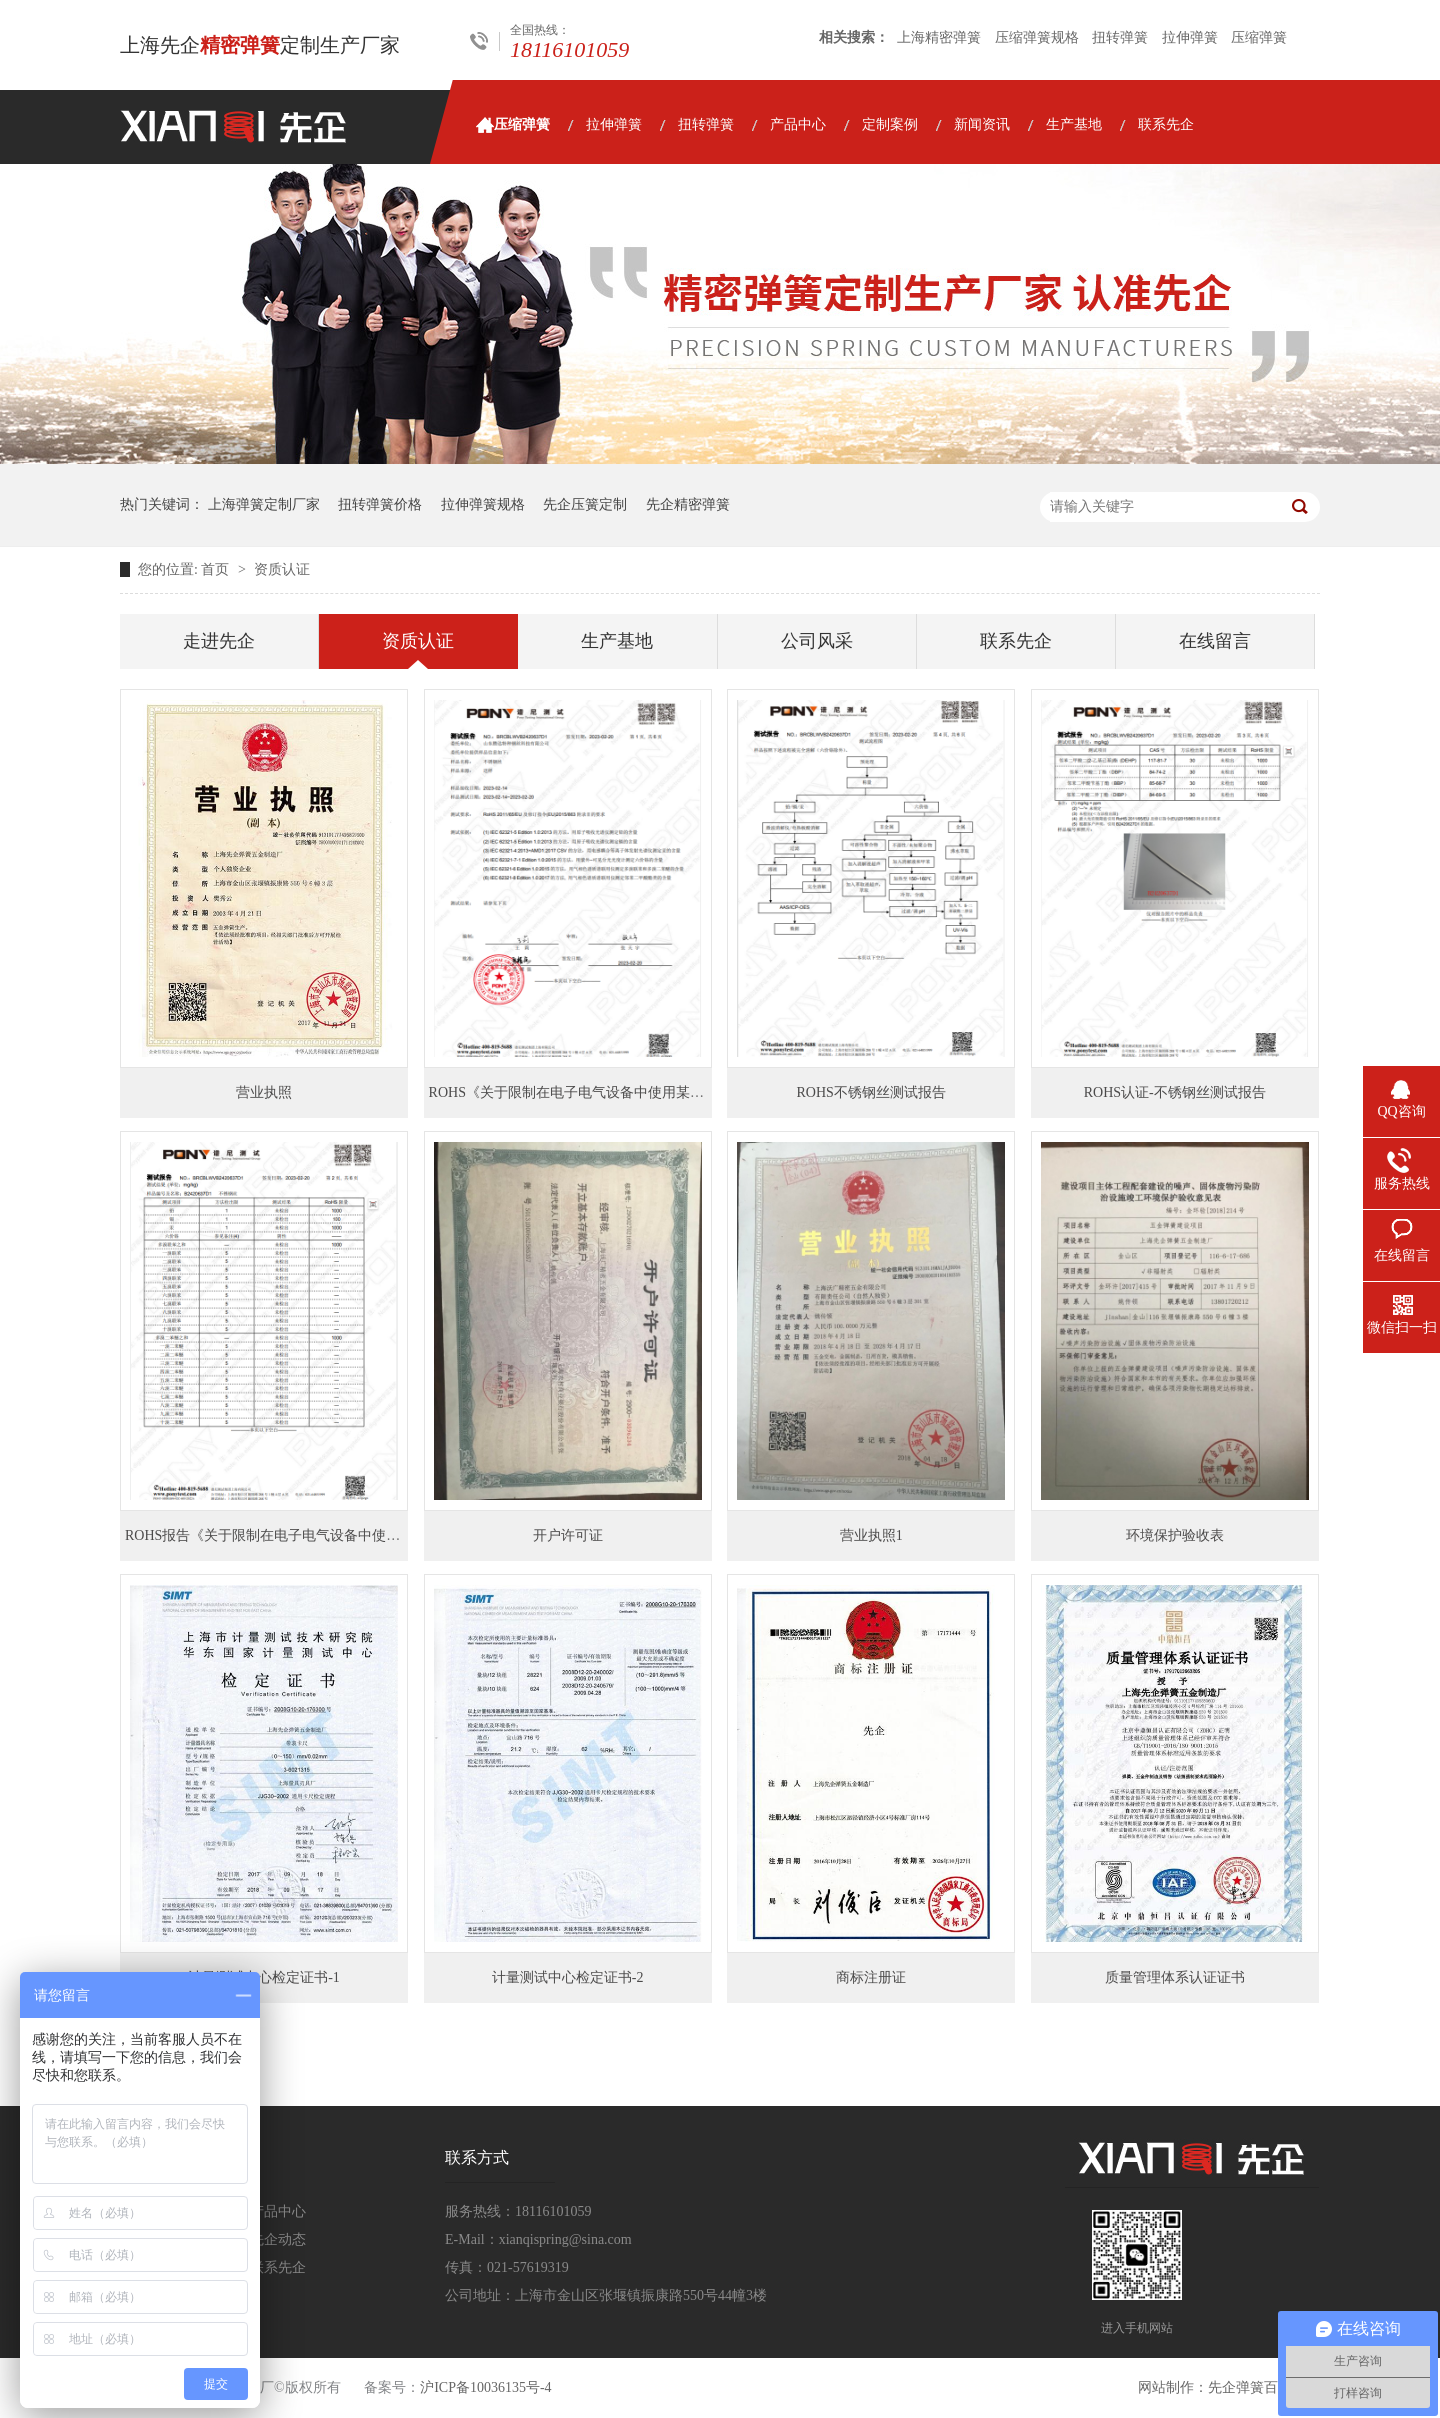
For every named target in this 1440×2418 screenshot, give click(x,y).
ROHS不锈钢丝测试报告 (871, 1092)
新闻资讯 (982, 124)
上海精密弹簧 (939, 37)
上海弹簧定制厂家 (264, 504)
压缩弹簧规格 (1037, 37)
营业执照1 (871, 1535)
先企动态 (278, 2239)
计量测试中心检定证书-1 (264, 1977)
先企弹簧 (1236, 2387)
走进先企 (219, 641)
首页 (217, 569)
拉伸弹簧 (1190, 37)
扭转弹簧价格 (380, 504)
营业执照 (264, 1092)
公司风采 (817, 641)
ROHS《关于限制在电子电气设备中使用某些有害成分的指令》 (622, 1092)
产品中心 (798, 124)
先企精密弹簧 (688, 504)
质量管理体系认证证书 (1175, 1977)
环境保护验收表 (1175, 1535)
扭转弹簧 (1120, 37)
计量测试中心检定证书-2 (568, 1977)
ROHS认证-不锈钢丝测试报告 (1175, 1092)
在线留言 (1215, 641)
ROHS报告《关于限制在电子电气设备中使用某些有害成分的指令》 (332, 1535)
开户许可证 (568, 1535)
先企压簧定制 (585, 504)
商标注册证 (871, 1977)
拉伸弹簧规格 (483, 504)
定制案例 (890, 124)
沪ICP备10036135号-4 (485, 2387)
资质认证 (282, 569)
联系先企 (1166, 124)
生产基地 (1074, 124)
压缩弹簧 (1259, 37)
